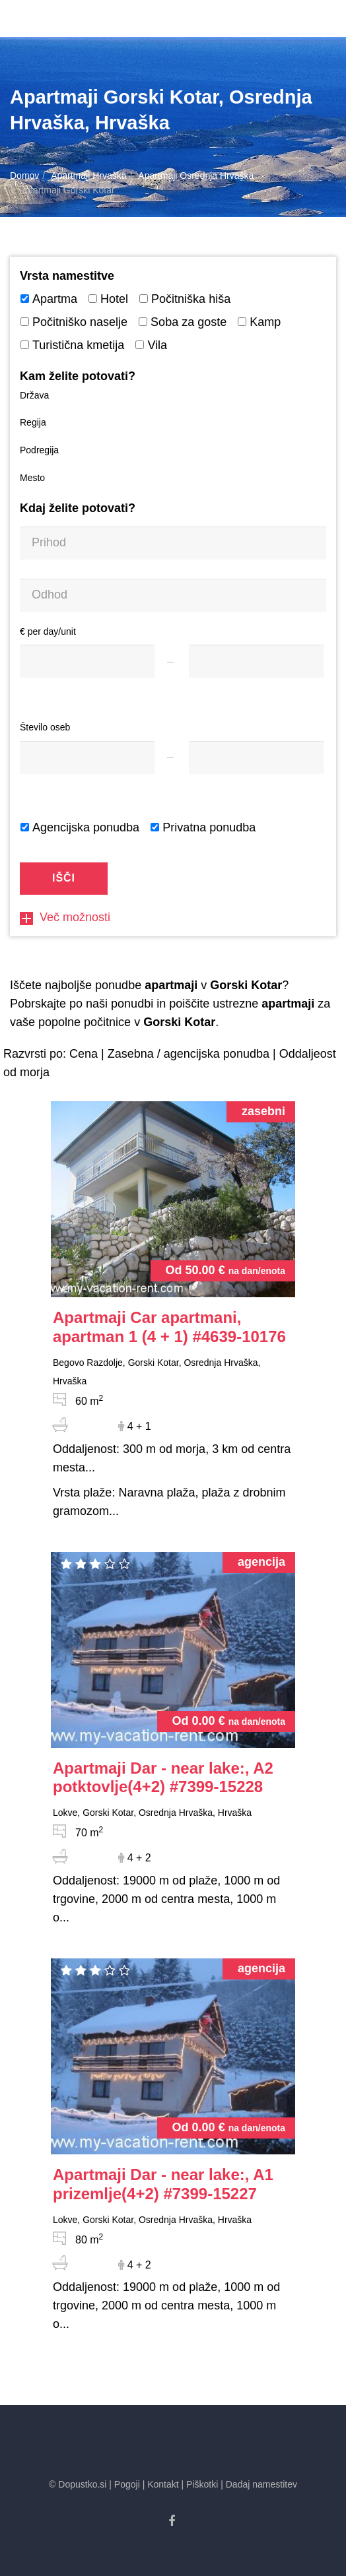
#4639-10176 (169, 1326)
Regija (33, 422)
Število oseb (45, 727)
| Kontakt (161, 2484)
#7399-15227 (163, 2184)
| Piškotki (200, 2484)
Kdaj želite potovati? (77, 508)
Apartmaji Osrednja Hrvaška (196, 175)
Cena (83, 1053)
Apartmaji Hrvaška (88, 175)
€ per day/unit (48, 631)
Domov (24, 175)
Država (34, 395)
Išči (63, 878)
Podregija (39, 450)
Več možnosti (65, 917)
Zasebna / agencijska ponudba (188, 1053)
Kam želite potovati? (77, 376)
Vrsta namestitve (67, 275)
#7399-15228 (163, 1777)
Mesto (32, 477)
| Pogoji (124, 2484)
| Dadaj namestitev (259, 2484)
